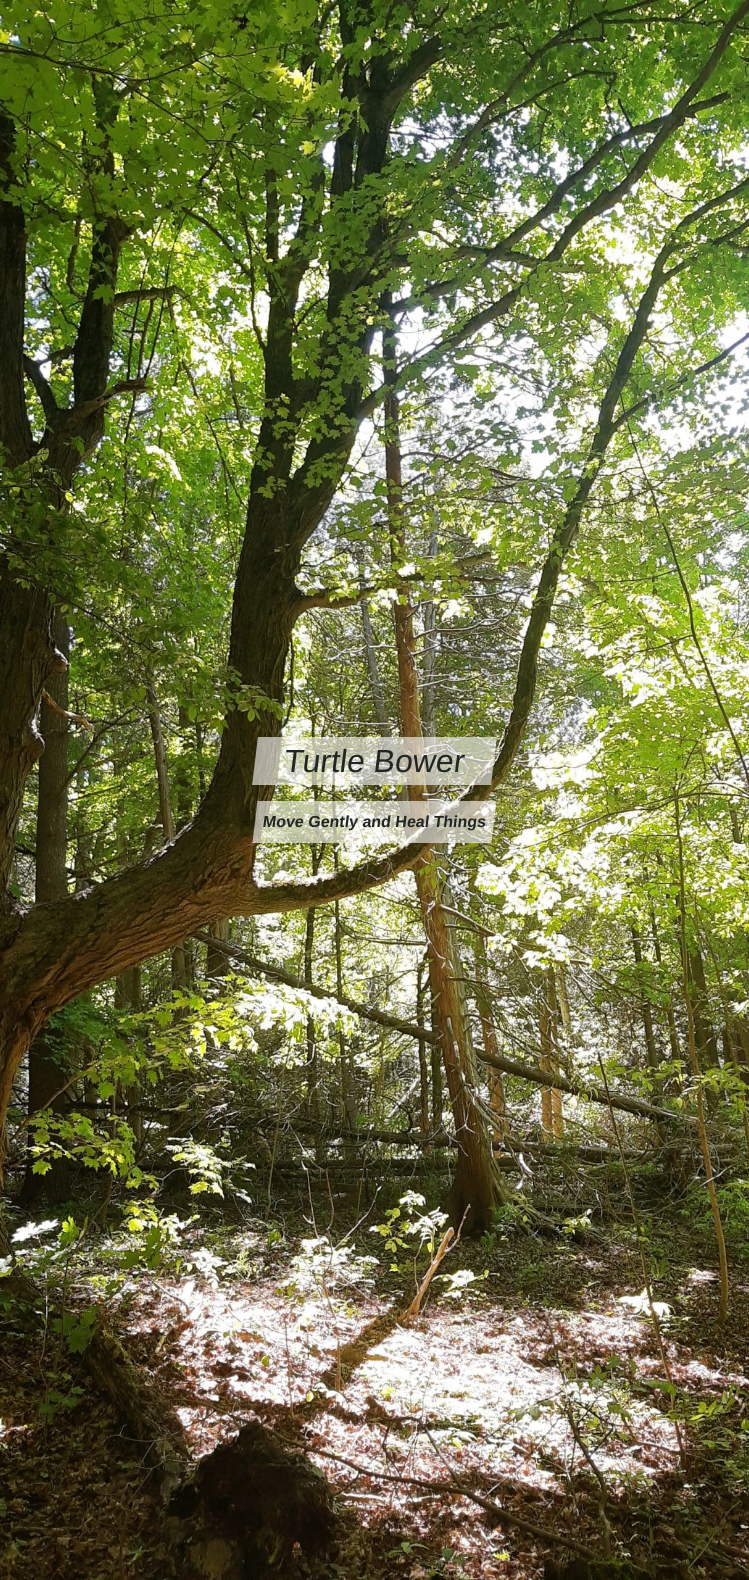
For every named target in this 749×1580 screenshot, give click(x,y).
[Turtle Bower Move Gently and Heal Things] (374, 790)
